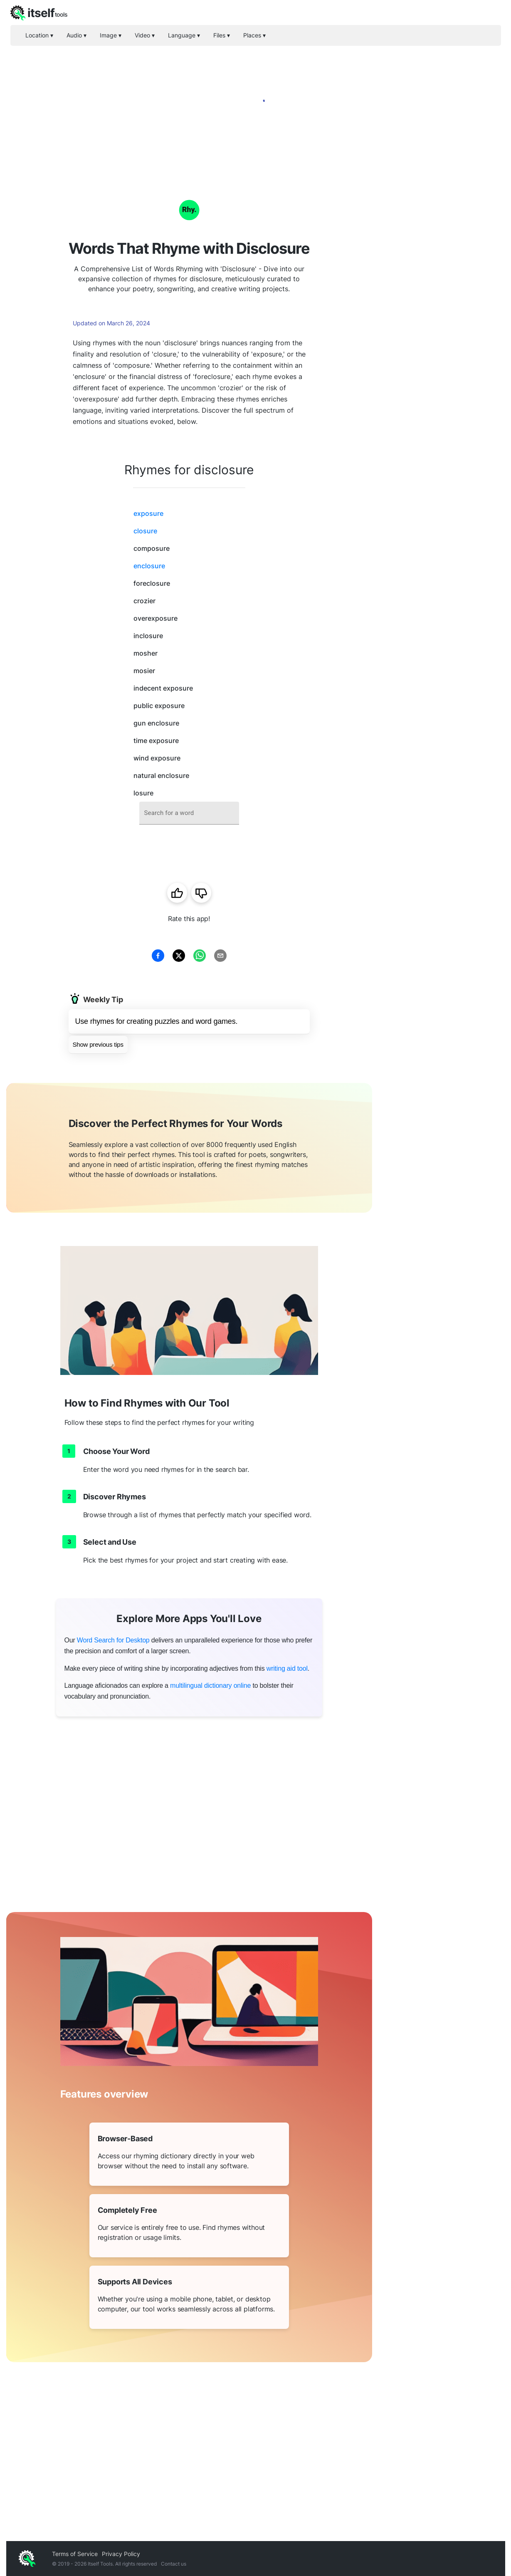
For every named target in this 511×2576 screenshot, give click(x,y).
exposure (148, 513)
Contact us (173, 2564)
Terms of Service (75, 2553)
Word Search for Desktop (113, 1640)
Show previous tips (98, 1044)
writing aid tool (287, 1668)
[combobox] (189, 813)
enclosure (149, 566)
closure (145, 531)
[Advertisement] (438, 299)
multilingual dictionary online (210, 1685)
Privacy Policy (121, 2553)
